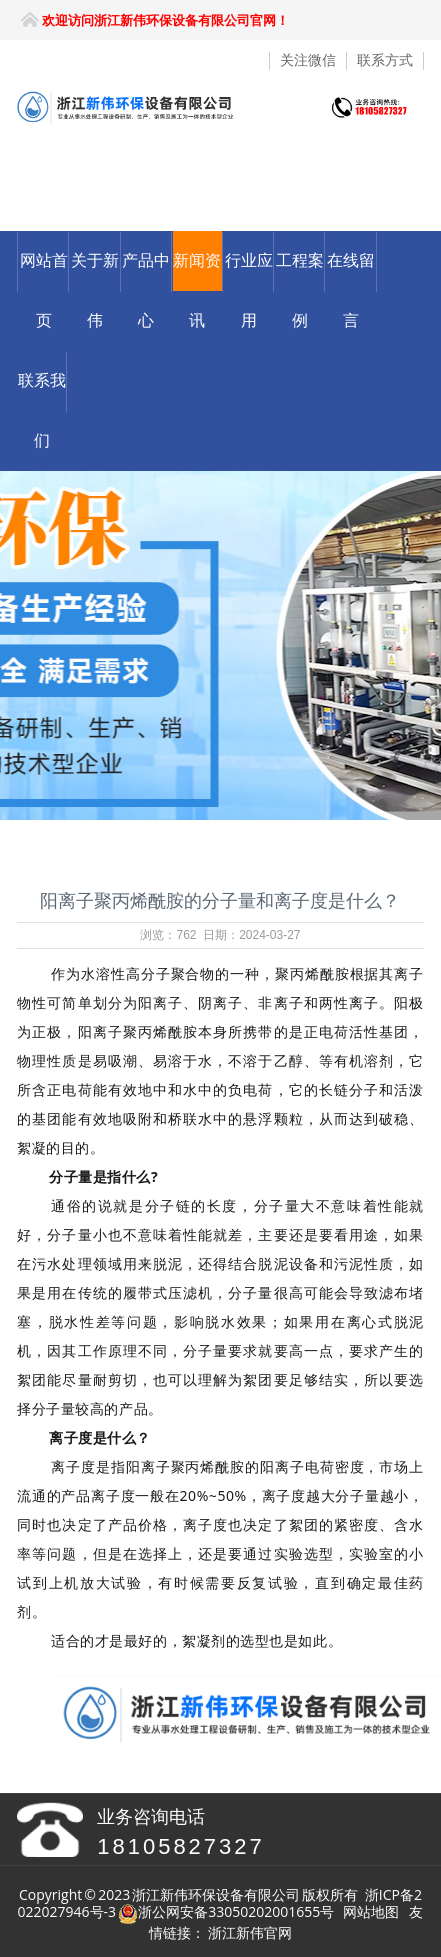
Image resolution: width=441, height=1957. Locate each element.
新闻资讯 (197, 271)
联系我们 (42, 410)
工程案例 (300, 290)
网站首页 (44, 290)
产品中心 (146, 290)
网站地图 (371, 1911)
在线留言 (351, 290)
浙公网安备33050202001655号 (236, 1911)
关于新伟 (95, 290)
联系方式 (385, 60)
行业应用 (249, 290)
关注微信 (308, 60)
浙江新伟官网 (250, 1932)
